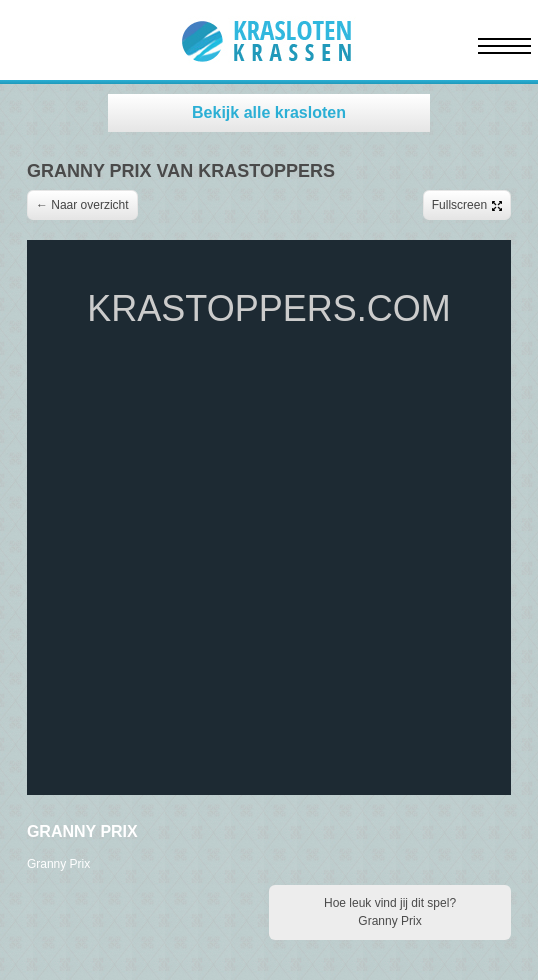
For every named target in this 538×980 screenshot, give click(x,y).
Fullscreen (467, 205)
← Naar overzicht (82, 205)
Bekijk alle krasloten (269, 112)
